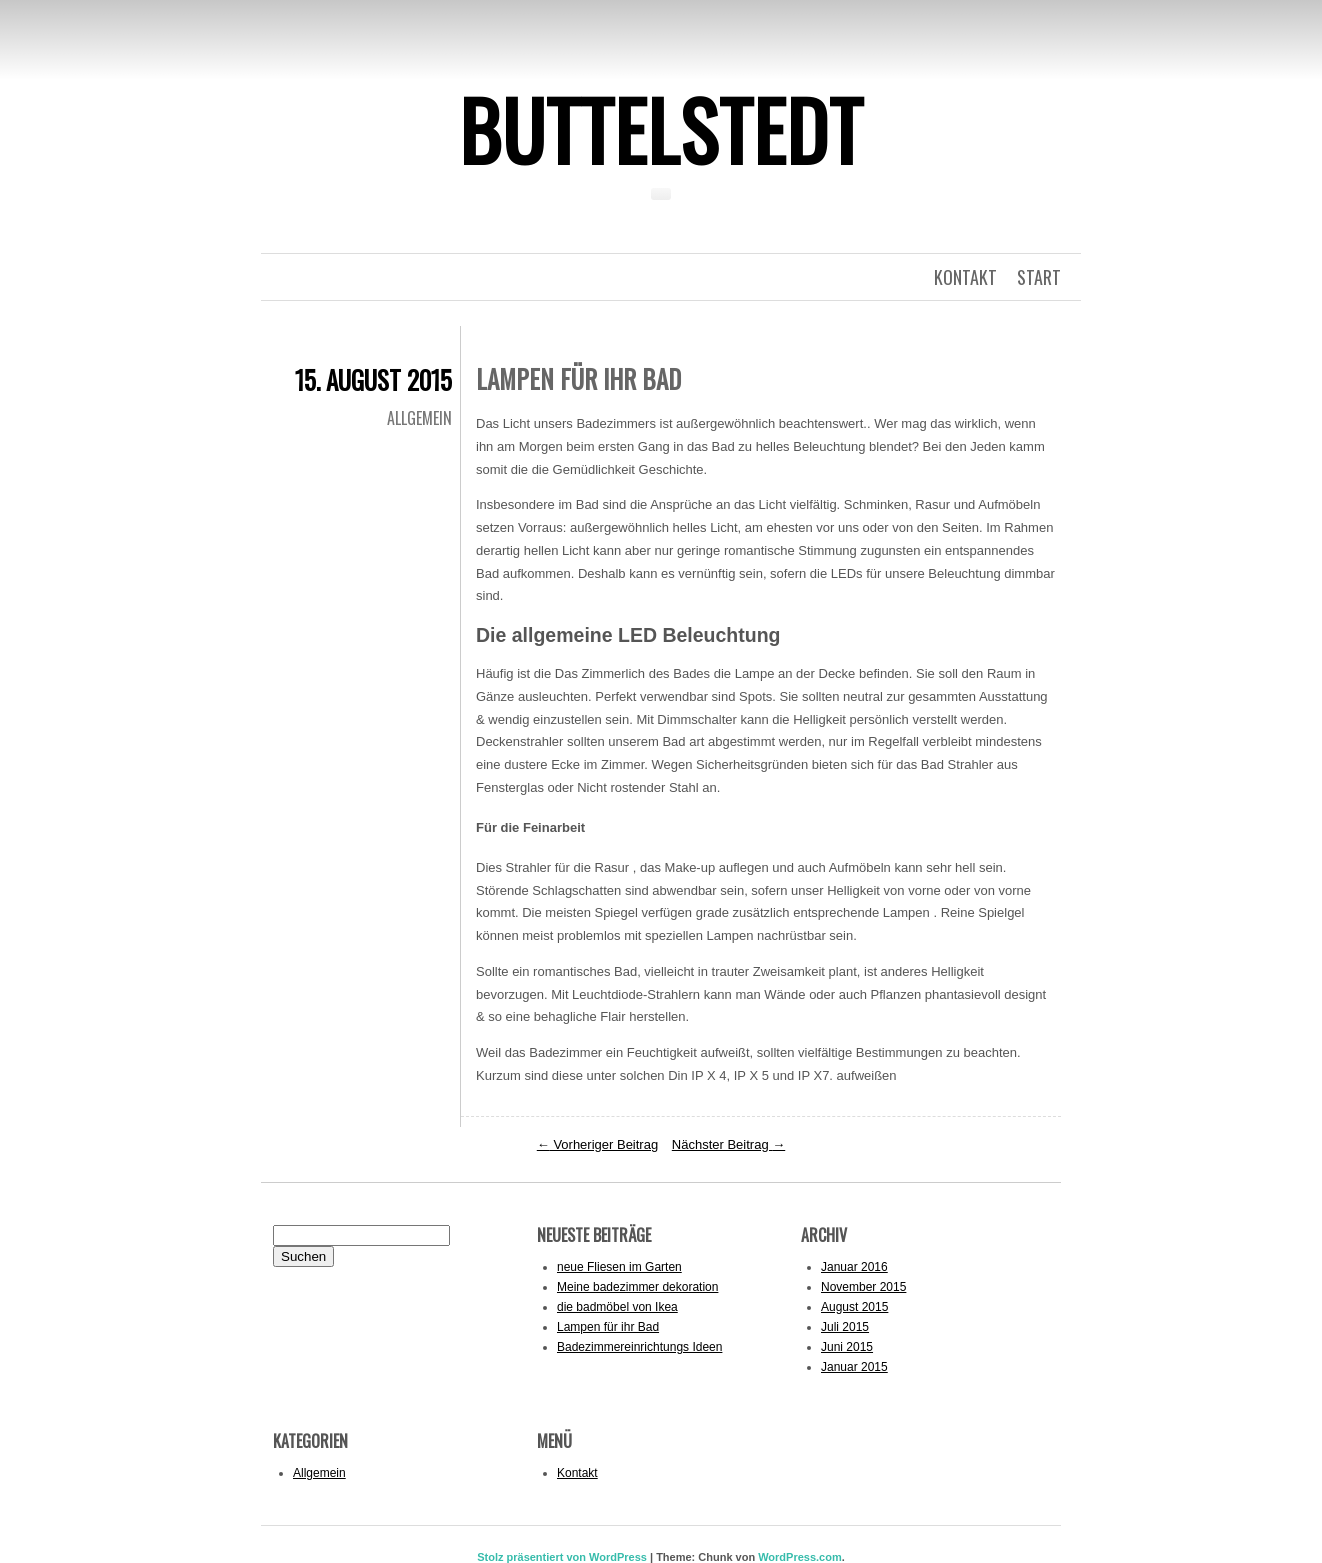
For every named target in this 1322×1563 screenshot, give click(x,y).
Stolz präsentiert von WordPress (562, 1557)
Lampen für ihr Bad (608, 1327)
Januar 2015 (854, 1367)
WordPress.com (800, 1557)
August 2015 (854, 1307)
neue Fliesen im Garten (619, 1267)
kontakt (965, 277)
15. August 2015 (373, 379)
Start (1039, 277)
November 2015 (863, 1287)
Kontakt (577, 1473)
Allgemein (419, 418)
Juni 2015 (847, 1347)
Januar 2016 (854, 1267)
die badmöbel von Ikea (617, 1307)
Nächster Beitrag (728, 1144)
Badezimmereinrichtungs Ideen (639, 1347)
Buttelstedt (661, 129)
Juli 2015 (845, 1327)
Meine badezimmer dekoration (637, 1287)
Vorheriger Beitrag (597, 1144)
